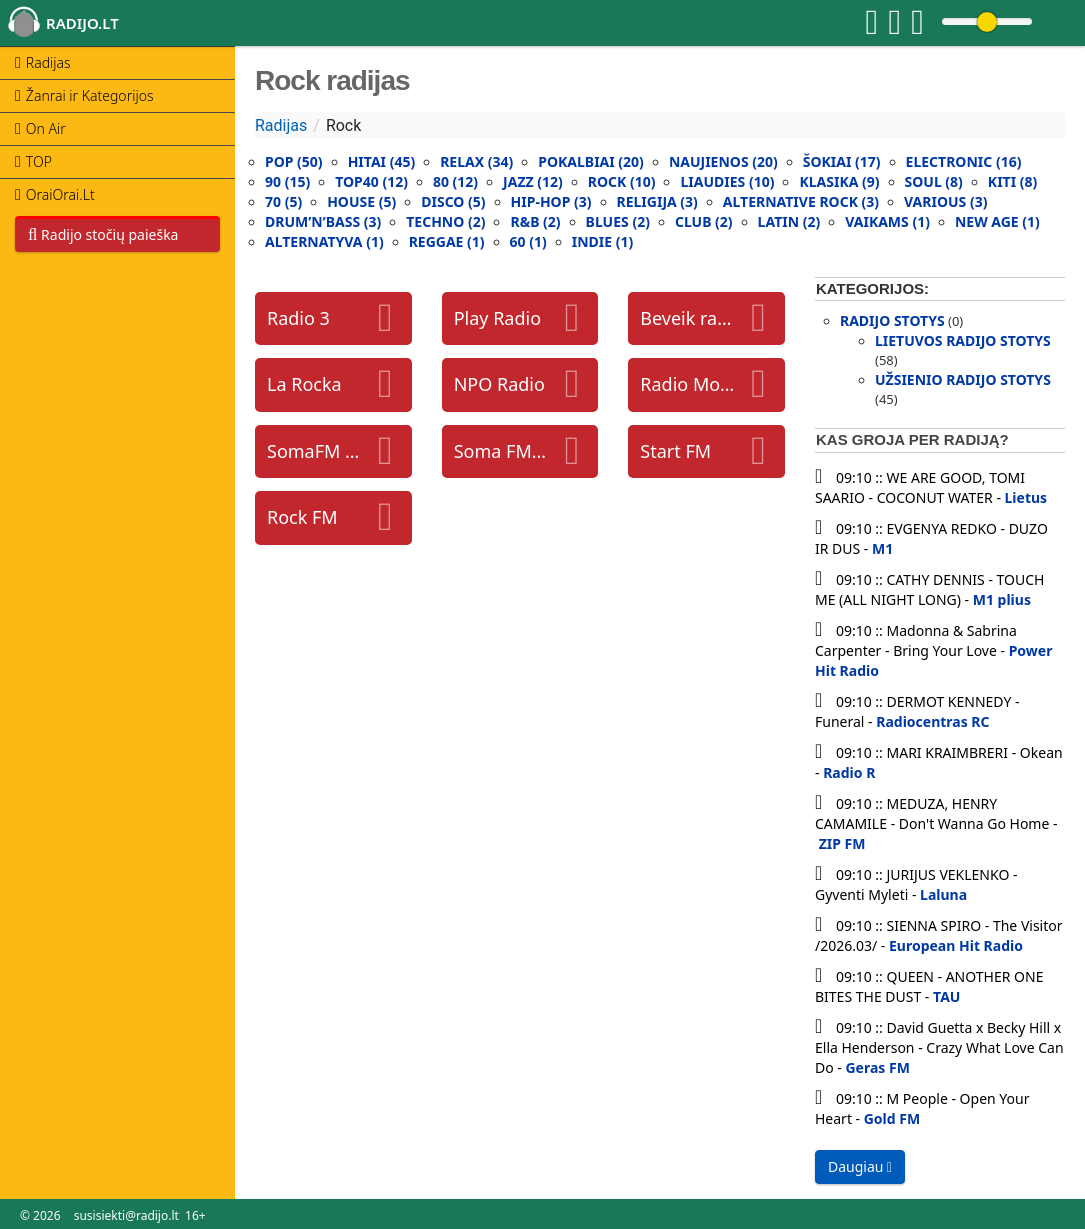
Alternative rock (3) (801, 201)
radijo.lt (82, 23)
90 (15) (287, 181)
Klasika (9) (839, 181)
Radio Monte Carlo (688, 384)
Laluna (943, 894)
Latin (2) (789, 221)
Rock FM (302, 517)
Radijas (281, 125)
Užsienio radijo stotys (963, 379)
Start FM (675, 451)
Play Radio (497, 318)
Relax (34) (476, 161)
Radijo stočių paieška (103, 234)
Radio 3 (298, 318)
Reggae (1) (447, 241)
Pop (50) (294, 161)
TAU (946, 996)
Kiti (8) (1012, 181)
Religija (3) (657, 201)
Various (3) (945, 201)
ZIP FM (842, 843)
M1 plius (1002, 599)
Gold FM (892, 1118)
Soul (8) (934, 181)
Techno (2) (445, 221)
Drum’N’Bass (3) (323, 221)
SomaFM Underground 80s (315, 451)
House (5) (361, 201)
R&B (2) (535, 221)
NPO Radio (499, 384)
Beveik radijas (688, 318)
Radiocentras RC (932, 721)
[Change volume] (987, 21)
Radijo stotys (892, 320)
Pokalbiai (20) (591, 161)
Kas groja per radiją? (912, 439)
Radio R (849, 772)
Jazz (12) (533, 181)
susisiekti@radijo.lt (126, 1215)
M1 (882, 548)
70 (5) (283, 201)
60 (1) (528, 241)
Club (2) (704, 221)
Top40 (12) (371, 181)
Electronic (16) (964, 161)
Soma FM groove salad (502, 451)
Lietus (1026, 497)
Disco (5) (453, 201)
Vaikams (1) (887, 221)
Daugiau (860, 1166)
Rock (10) (622, 181)
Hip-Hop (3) (551, 201)
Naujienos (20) (723, 161)
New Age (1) (997, 221)
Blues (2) (618, 221)
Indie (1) (603, 241)
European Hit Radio (956, 945)
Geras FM (877, 1067)
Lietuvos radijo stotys (963, 340)
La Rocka (304, 384)
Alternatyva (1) (324, 241)
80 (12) (455, 181)
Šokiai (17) (842, 161)
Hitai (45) (382, 161)
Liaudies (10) (727, 181)
